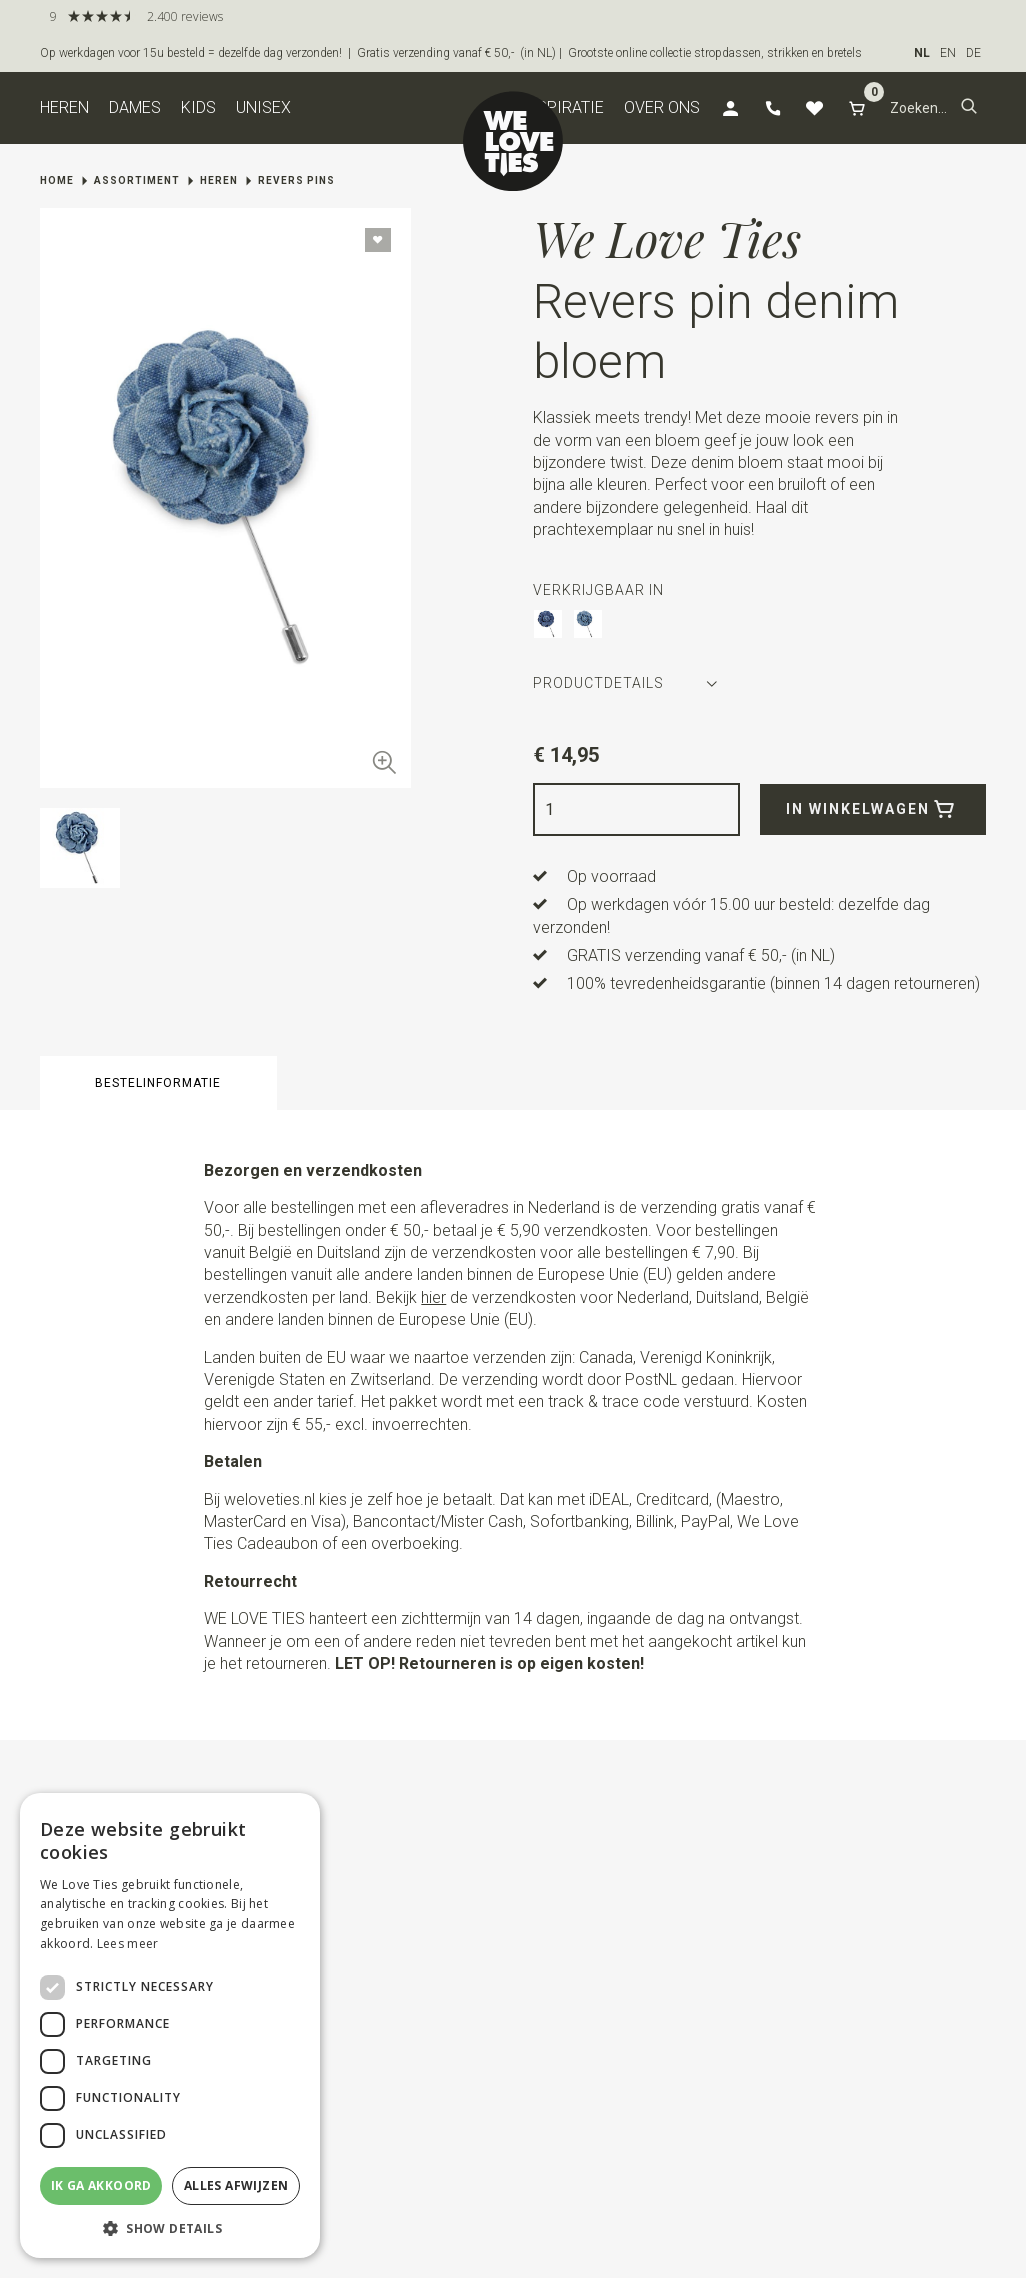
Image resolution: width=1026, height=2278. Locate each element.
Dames (135, 107)
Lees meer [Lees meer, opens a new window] (128, 1943)
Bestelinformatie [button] (158, 1083)
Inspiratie (562, 107)
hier (433, 1297)
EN (948, 53)
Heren (64, 107)
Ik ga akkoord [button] (101, 2185)
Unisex (263, 107)
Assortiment (137, 180)
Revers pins (296, 180)
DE (973, 53)
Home (57, 180)
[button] (969, 108)
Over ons (662, 107)
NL (922, 53)
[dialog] (170, 2025)
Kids (198, 107)
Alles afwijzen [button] (236, 2185)
